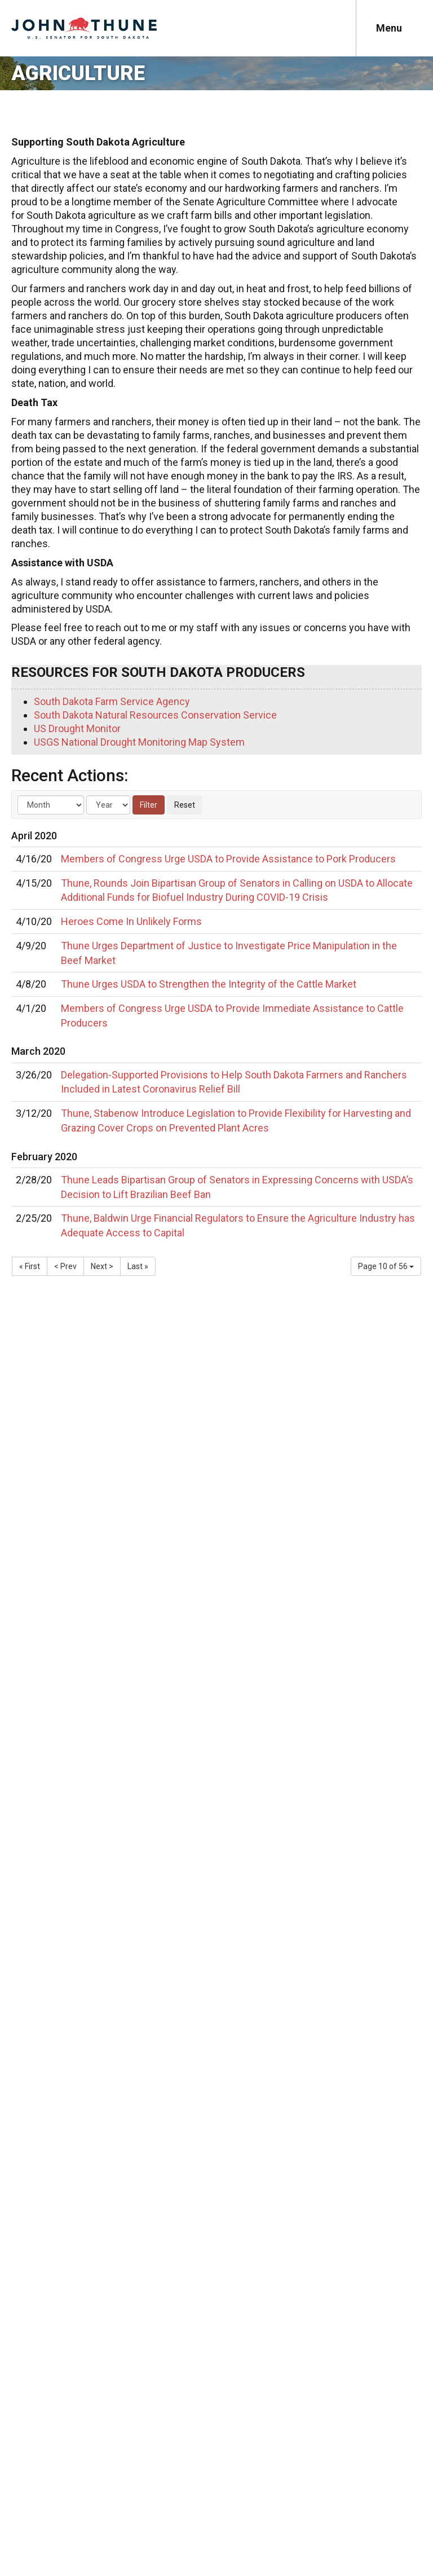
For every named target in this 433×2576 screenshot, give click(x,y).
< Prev (65, 1266)
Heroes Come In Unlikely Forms (131, 921)
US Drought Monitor (77, 728)
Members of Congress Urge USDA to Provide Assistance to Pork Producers (228, 859)
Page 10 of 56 (386, 1266)
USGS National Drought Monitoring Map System (139, 742)
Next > (102, 1266)
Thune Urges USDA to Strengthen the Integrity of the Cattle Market (208, 984)
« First (29, 1266)
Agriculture (78, 73)
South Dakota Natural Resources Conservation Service (155, 715)
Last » (137, 1266)
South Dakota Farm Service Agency (112, 701)
